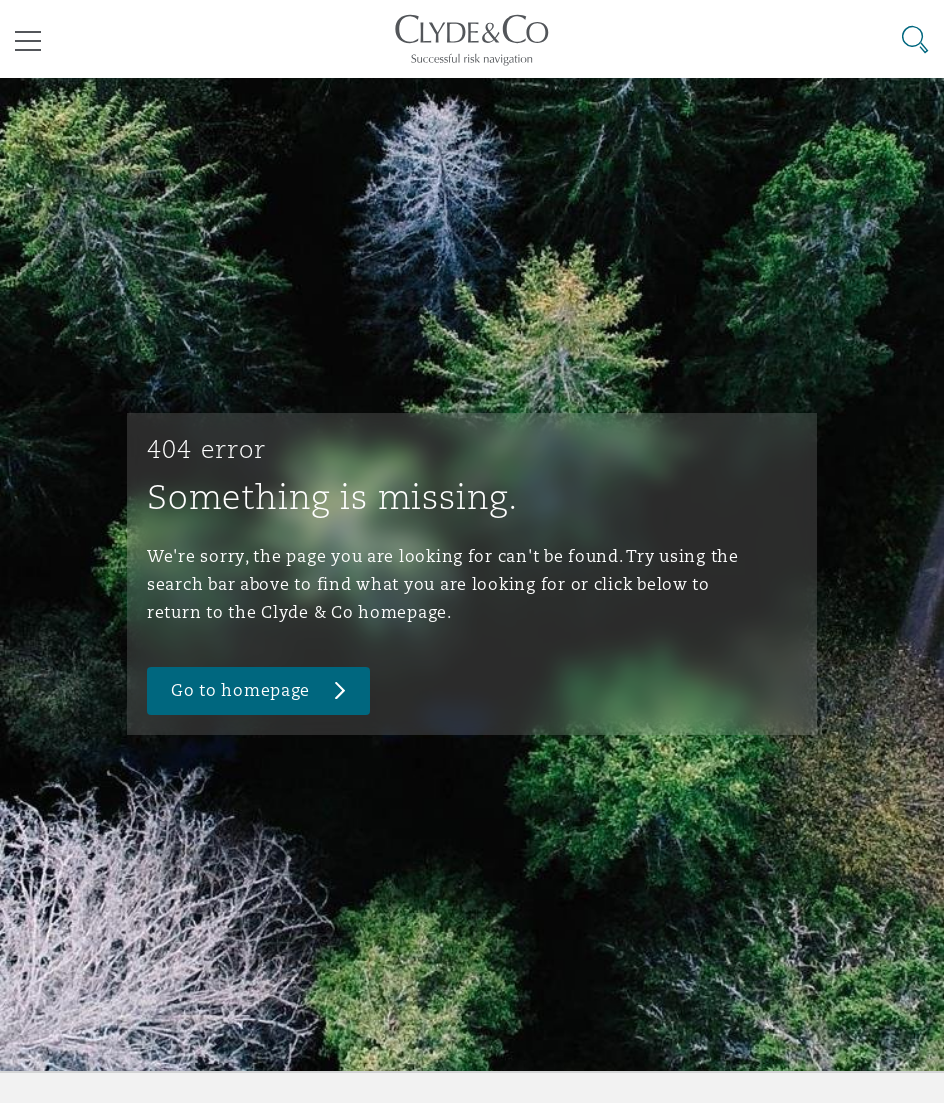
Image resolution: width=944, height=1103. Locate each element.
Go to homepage (240, 690)
